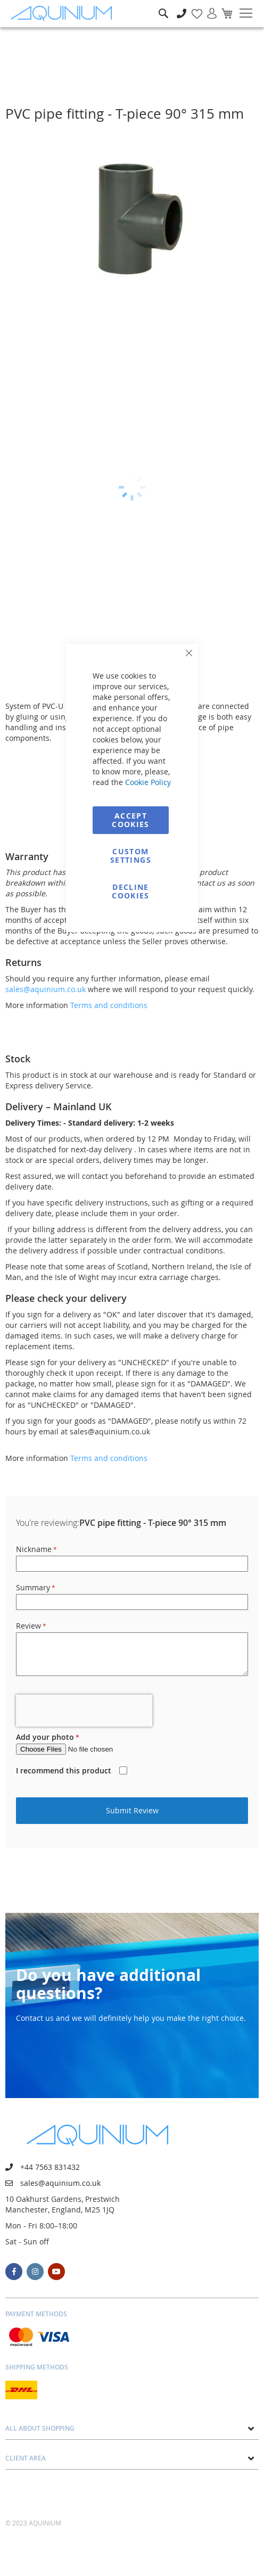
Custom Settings (130, 855)
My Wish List (193, 7)
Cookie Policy (148, 782)
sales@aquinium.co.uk (45, 989)
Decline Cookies (130, 891)
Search (163, 5)
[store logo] (64, 13)
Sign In (208, 7)
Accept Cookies (130, 820)
